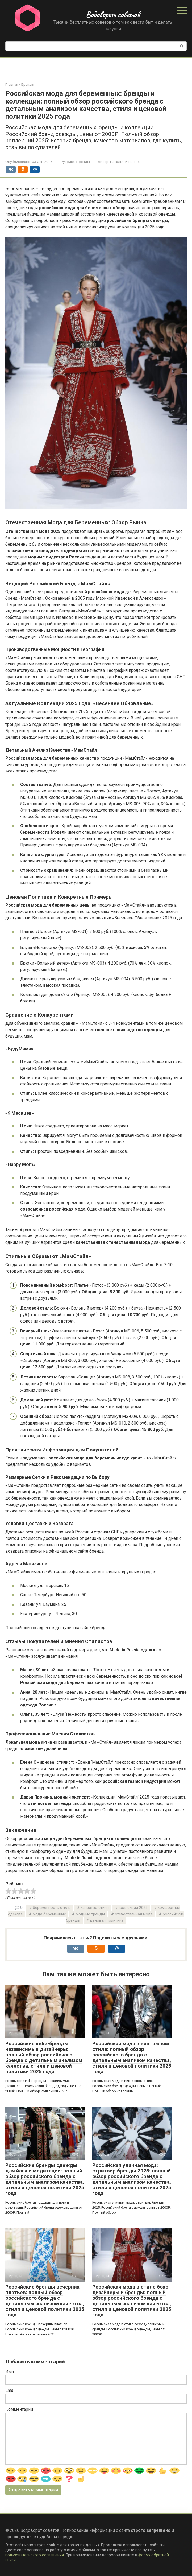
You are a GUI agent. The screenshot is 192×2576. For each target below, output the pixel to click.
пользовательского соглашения (34, 2555)
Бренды (83, 161)
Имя (9, 2371)
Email (10, 2390)
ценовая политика (106, 1920)
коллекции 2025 (133, 1908)
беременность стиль (51, 1908)
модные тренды (90, 1914)
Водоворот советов (113, 14)
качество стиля (95, 1908)
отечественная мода (134, 1914)
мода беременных (49, 1914)
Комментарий (19, 2409)
